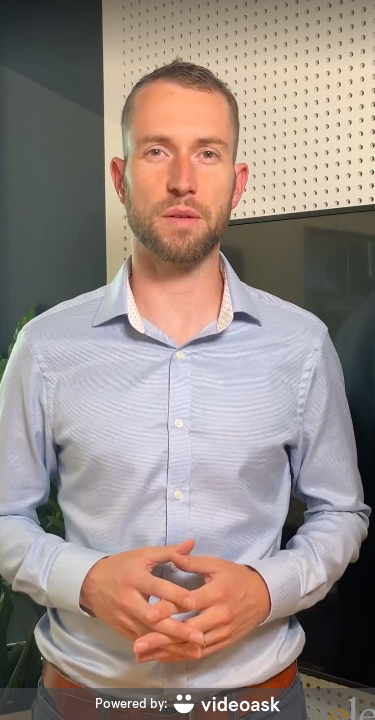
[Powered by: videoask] (187, 704)
